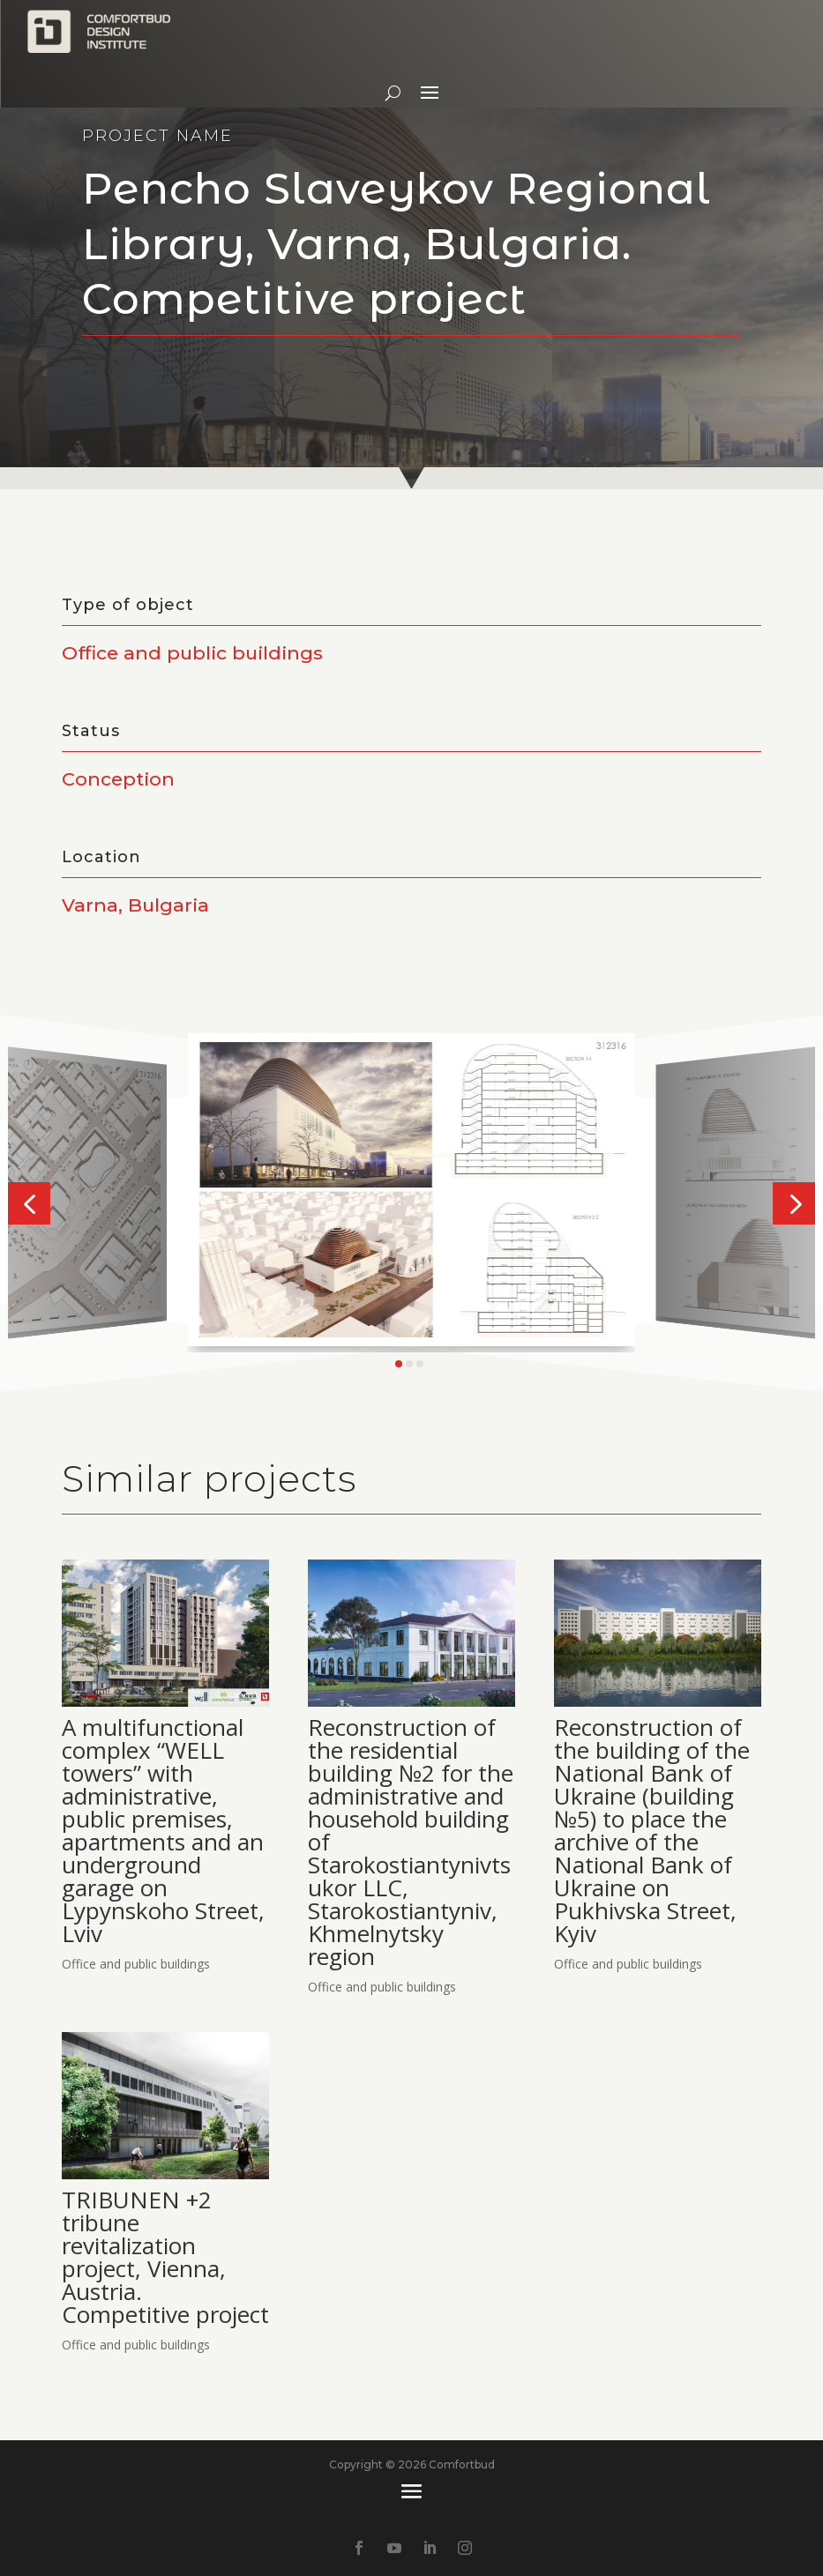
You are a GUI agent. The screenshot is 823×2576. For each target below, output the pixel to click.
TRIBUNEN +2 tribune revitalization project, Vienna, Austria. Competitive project (165, 2257)
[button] (29, 1203)
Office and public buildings (136, 1963)
